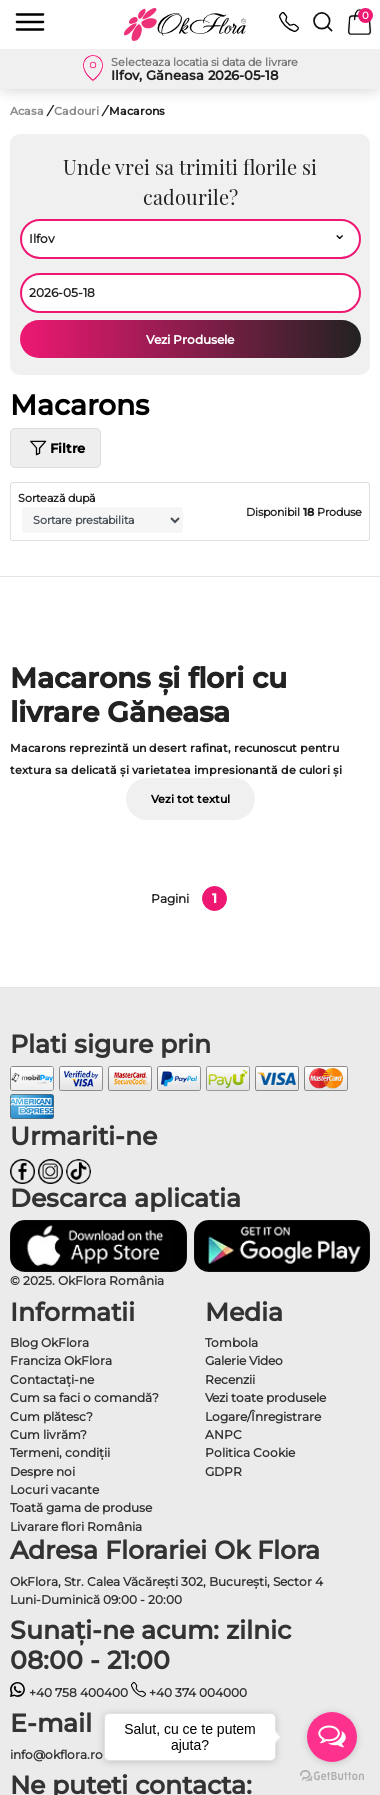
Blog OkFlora (49, 1342)
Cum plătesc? (51, 1416)
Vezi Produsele (190, 339)
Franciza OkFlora (61, 1360)
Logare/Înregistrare (263, 1416)
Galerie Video (244, 1360)
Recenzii (230, 1379)
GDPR (223, 1471)
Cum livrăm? (48, 1434)
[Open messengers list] (332, 1737)
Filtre (55, 448)
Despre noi (42, 1471)
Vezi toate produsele (265, 1397)
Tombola (231, 1342)
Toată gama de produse (81, 1507)
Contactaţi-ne (52, 1379)
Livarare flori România (76, 1526)
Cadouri (78, 111)
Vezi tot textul (190, 799)
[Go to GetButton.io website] (332, 1775)
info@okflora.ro (56, 1754)
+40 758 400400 (69, 1692)
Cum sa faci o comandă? (84, 1397)
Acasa (27, 111)
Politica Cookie (250, 1452)
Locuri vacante (54, 1489)
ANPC (223, 1434)
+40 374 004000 (189, 1692)
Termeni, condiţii (60, 1452)
